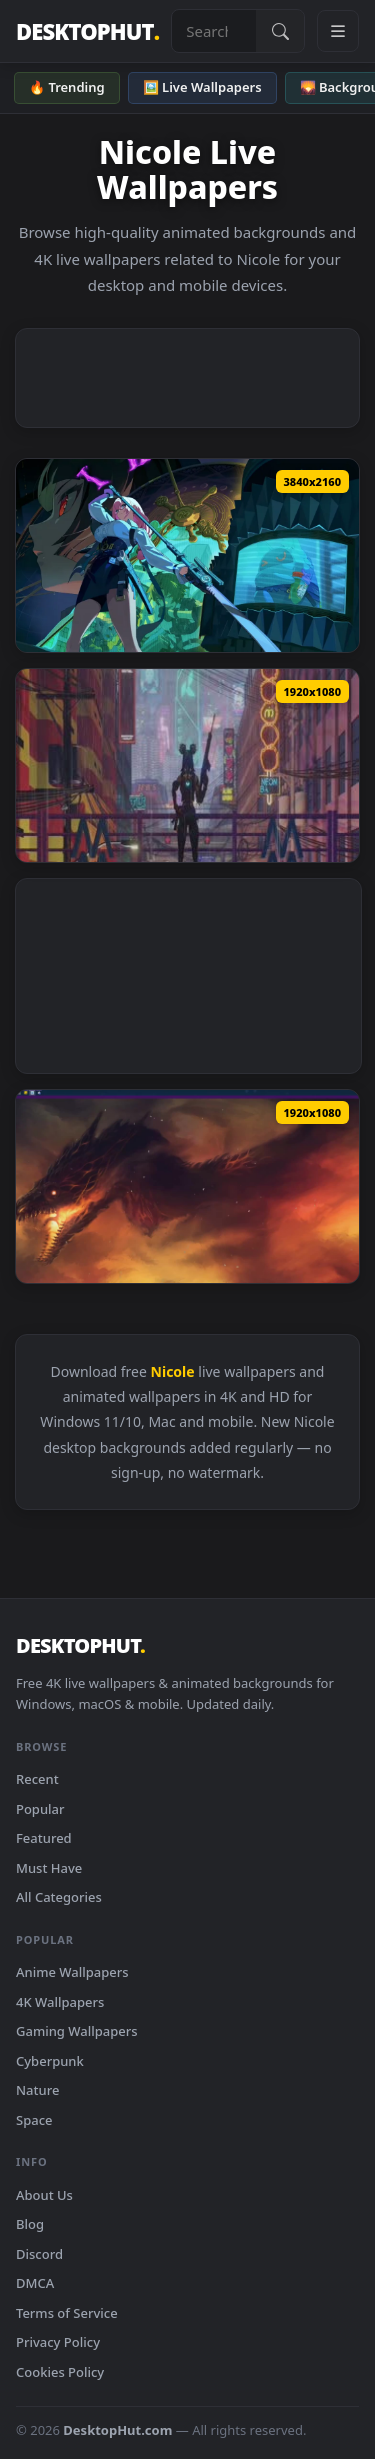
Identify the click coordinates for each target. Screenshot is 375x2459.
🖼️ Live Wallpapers (202, 87)
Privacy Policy (58, 2342)
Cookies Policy (60, 2372)
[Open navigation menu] (338, 31)
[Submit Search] (280, 31)
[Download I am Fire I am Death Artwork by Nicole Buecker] (187, 1186)
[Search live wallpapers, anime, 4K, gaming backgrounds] (214, 31)
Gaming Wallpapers (77, 2031)
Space (34, 2120)
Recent (37, 1779)
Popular (40, 1809)
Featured (44, 1838)
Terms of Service (67, 2313)
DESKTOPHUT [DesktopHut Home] (87, 31)
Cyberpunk (50, 2061)
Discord (39, 2254)
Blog (30, 2224)
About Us (44, 2195)
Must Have (49, 1868)
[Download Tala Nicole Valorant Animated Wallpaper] (187, 765)
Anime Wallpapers (72, 1972)
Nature (37, 2090)
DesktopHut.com (117, 2430)
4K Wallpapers (60, 2002)
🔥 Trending (67, 87)
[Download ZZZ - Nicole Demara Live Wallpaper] (187, 555)
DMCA (35, 2283)
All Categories (59, 1897)
